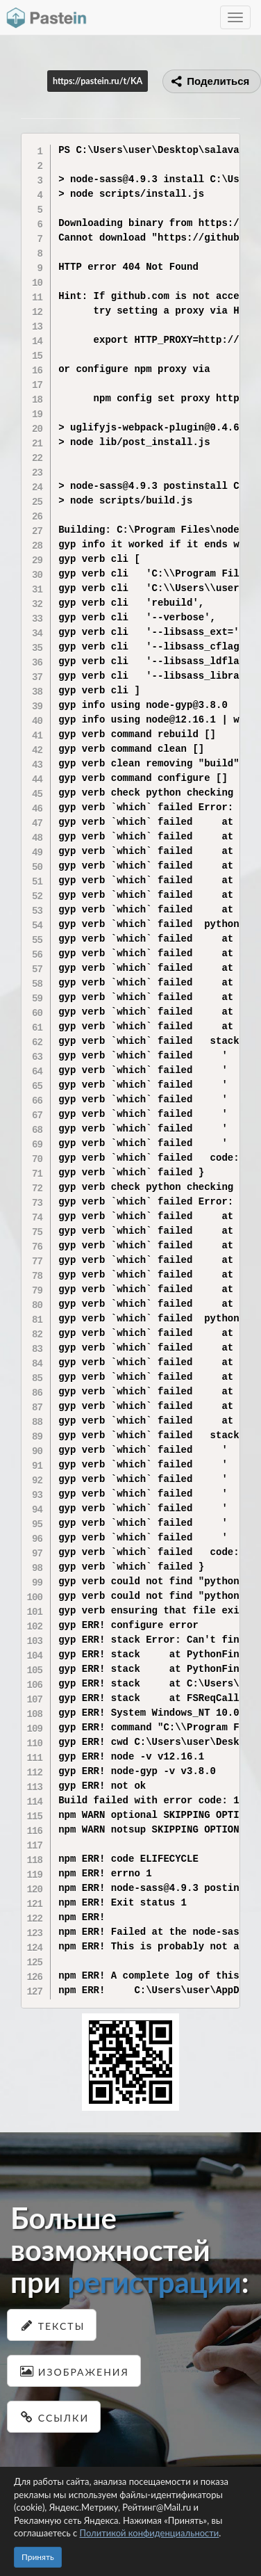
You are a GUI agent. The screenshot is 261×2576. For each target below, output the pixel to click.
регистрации (154, 2281)
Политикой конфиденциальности (149, 2532)
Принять (38, 2557)
